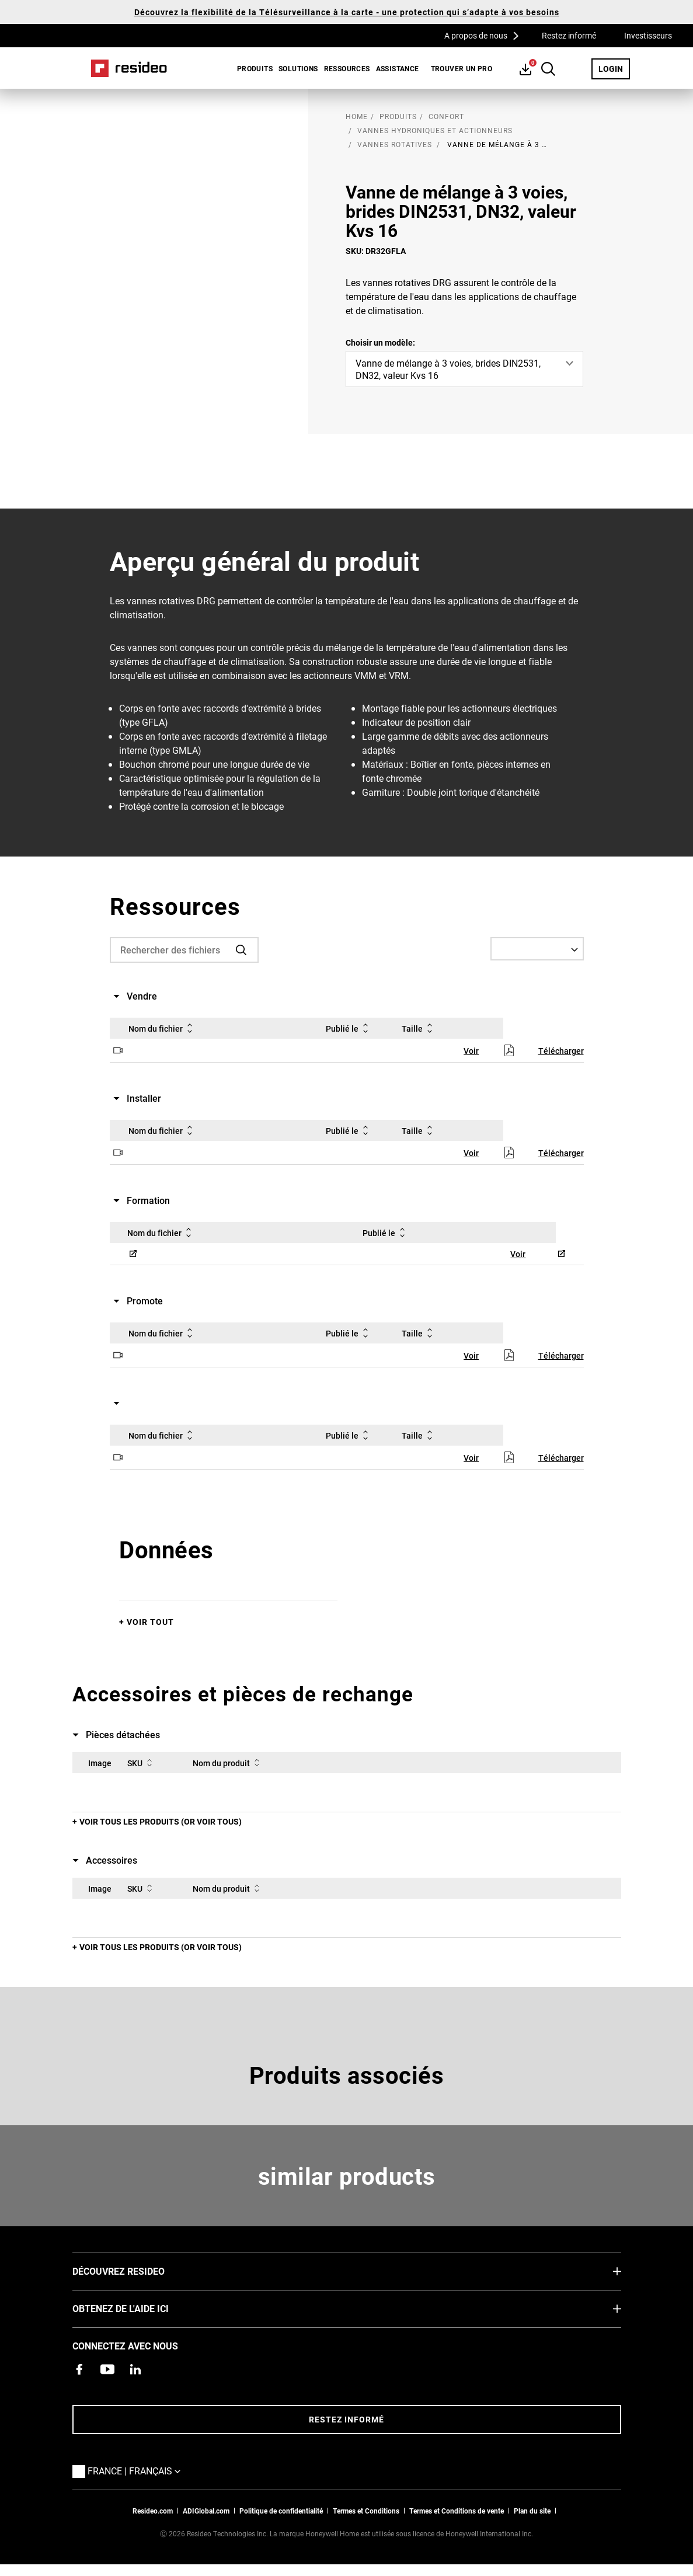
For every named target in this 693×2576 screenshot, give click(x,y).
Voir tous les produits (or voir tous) (160, 1821)
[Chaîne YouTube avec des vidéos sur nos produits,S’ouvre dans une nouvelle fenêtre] (107, 2369)
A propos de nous (485, 35)
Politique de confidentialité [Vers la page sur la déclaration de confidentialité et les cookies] (281, 2510)
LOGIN (614, 68)
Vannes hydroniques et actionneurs (435, 130)
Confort (446, 116)
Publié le (349, 1028)
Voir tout (150, 1621)
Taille (419, 1028)
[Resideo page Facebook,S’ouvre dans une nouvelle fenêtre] (79, 2369)
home (357, 116)
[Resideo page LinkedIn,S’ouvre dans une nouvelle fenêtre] (135, 2369)
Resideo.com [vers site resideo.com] (153, 2510)
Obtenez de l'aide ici (138, 2308)
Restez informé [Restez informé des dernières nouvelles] (346, 2419)
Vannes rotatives (394, 144)
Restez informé (569, 35)
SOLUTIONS (298, 68)
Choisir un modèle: (380, 342)
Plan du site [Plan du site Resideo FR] (532, 2510)
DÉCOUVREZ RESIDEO (136, 2270)
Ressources (347, 68)
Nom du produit (228, 1762)
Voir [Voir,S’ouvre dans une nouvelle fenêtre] (471, 1050)
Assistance (397, 68)
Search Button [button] (548, 69)
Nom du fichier (162, 1028)
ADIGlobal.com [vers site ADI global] (206, 2510)
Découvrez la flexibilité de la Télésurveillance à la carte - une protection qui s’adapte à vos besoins (346, 12)
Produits (255, 68)
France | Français (137, 2470)
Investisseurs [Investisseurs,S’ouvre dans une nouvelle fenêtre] (648, 35)
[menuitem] (252, 68)
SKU (141, 1762)
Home (129, 68)
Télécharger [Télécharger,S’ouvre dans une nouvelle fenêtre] (561, 1050)
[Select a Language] (537, 948)
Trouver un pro (462, 68)
